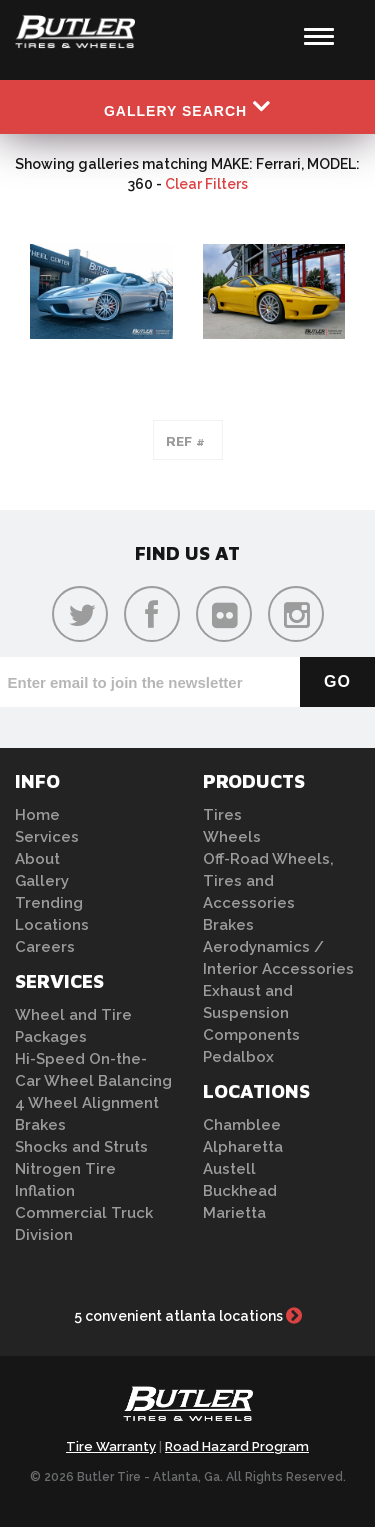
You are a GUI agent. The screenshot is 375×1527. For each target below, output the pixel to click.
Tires (222, 815)
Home (37, 815)
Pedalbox (238, 1057)
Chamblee (242, 1125)
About (37, 859)
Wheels (232, 837)
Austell (229, 1169)
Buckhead (240, 1191)
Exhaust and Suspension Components (251, 1013)
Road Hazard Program (237, 1446)
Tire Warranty (111, 1446)
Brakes (40, 1125)
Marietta (234, 1213)
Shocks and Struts (81, 1147)
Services (47, 837)
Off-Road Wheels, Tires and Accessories (268, 881)
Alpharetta (243, 1147)
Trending (49, 903)
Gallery (42, 881)
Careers (45, 947)
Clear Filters (206, 184)
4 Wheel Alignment (87, 1103)
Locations (52, 925)
